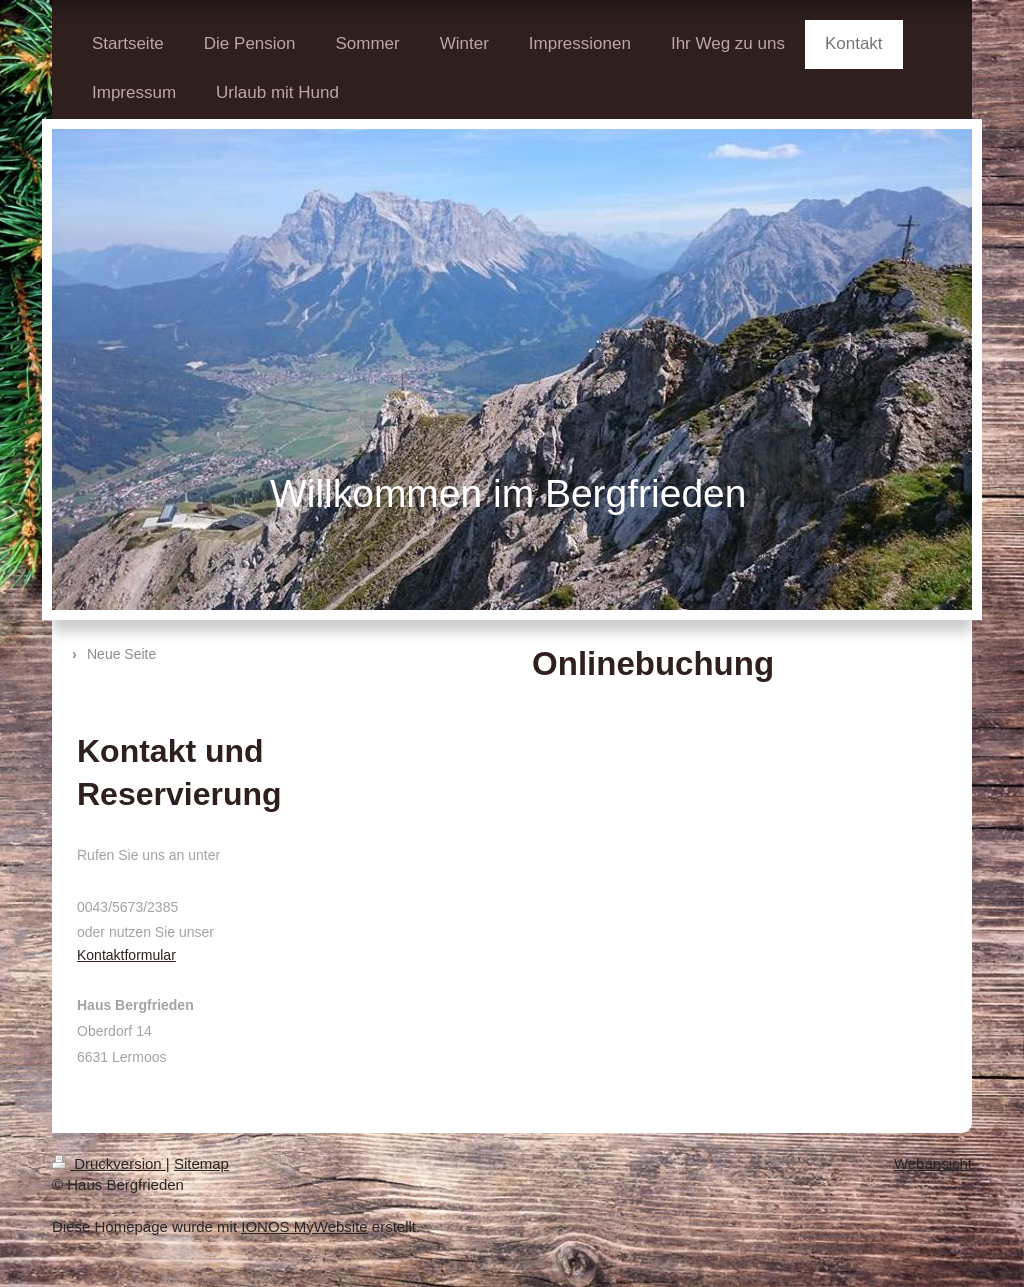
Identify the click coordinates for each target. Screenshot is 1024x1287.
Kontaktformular (126, 955)
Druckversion (109, 1163)
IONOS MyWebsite (304, 1226)
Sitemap (201, 1163)
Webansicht (933, 1163)
